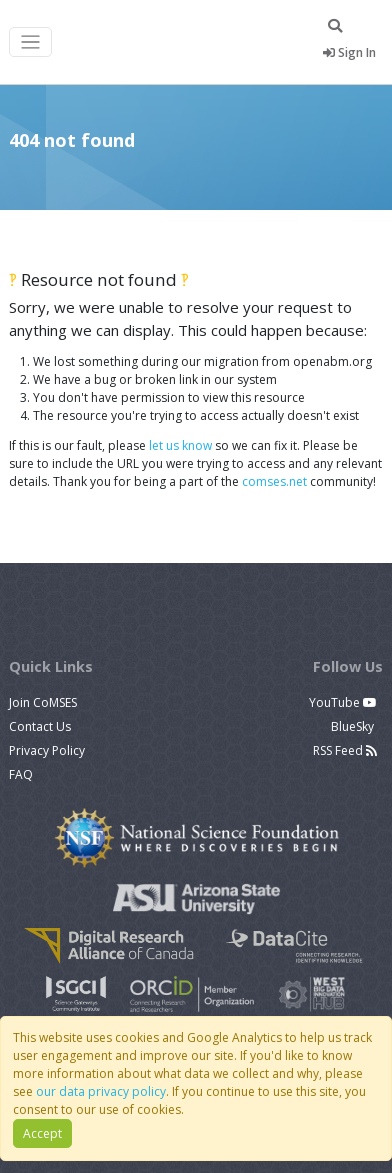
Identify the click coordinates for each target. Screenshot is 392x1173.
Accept (42, 1133)
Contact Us (40, 726)
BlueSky (354, 726)
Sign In (349, 52)
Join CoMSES (43, 702)
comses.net (274, 481)
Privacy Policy (47, 750)
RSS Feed (345, 750)
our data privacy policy (101, 1091)
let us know (180, 445)
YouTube (343, 702)
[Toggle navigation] (30, 42)
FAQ (21, 774)
